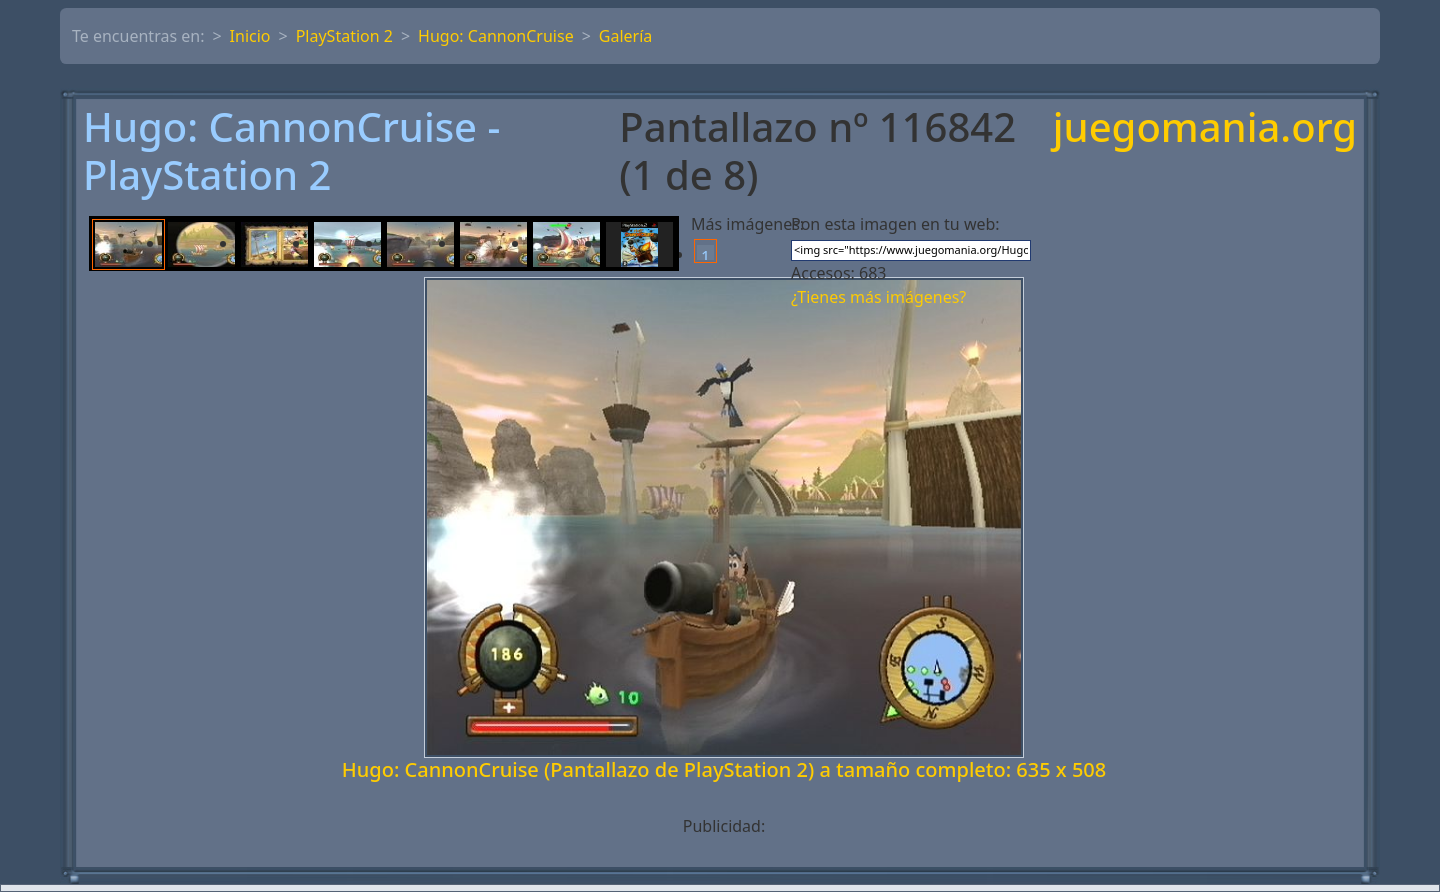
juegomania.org (1205, 128)
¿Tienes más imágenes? (878, 297)
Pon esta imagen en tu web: (895, 224)
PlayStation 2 (344, 36)
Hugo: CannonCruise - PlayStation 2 (291, 151)
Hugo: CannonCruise (496, 36)
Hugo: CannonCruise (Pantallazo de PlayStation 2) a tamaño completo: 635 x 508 (724, 769)
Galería (626, 36)
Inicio (250, 36)
